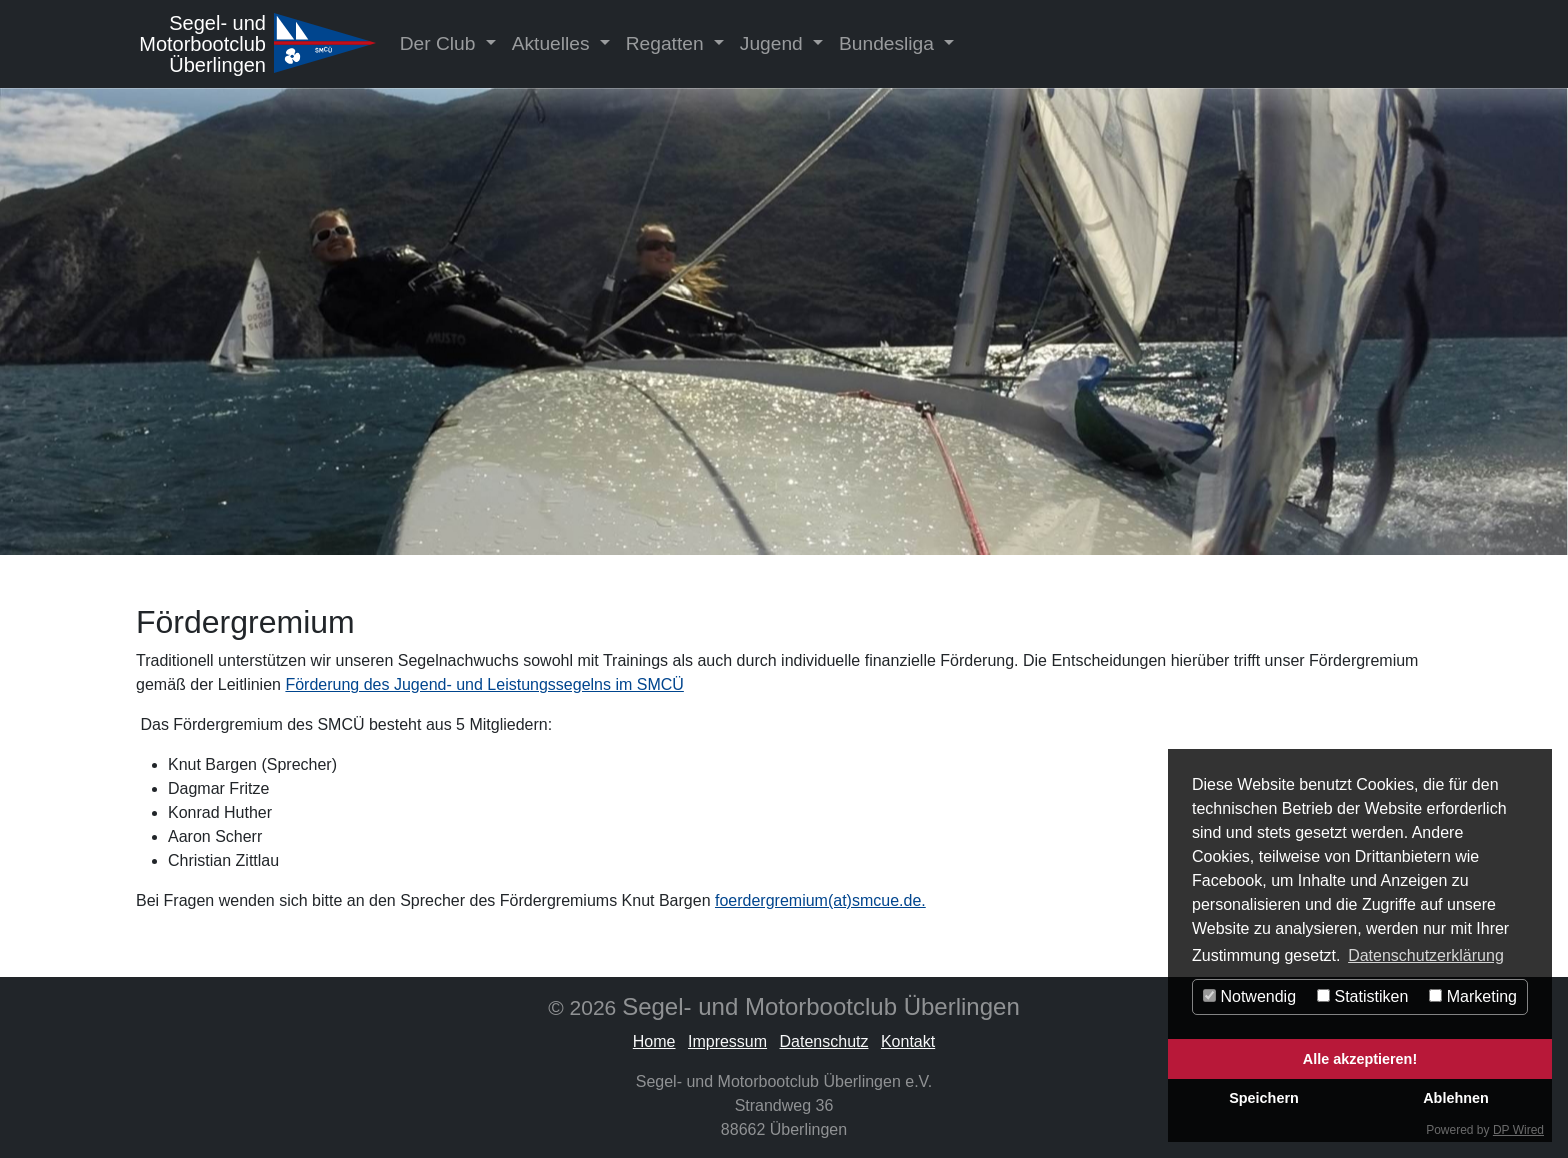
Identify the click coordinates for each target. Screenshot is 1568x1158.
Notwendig (1249, 996)
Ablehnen (1456, 1098)
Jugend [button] (774, 43)
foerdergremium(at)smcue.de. (820, 900)
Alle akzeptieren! (1360, 1059)
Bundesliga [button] (889, 43)
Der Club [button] (440, 43)
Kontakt (908, 1041)
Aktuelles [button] (553, 43)
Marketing (1473, 996)
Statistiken (1362, 996)
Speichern (1264, 1098)
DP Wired (1518, 1130)
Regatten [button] (667, 43)
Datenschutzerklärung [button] (1426, 955)
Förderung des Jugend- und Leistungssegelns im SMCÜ (484, 684)
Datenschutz (824, 1041)
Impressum (727, 1041)
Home (654, 1041)
